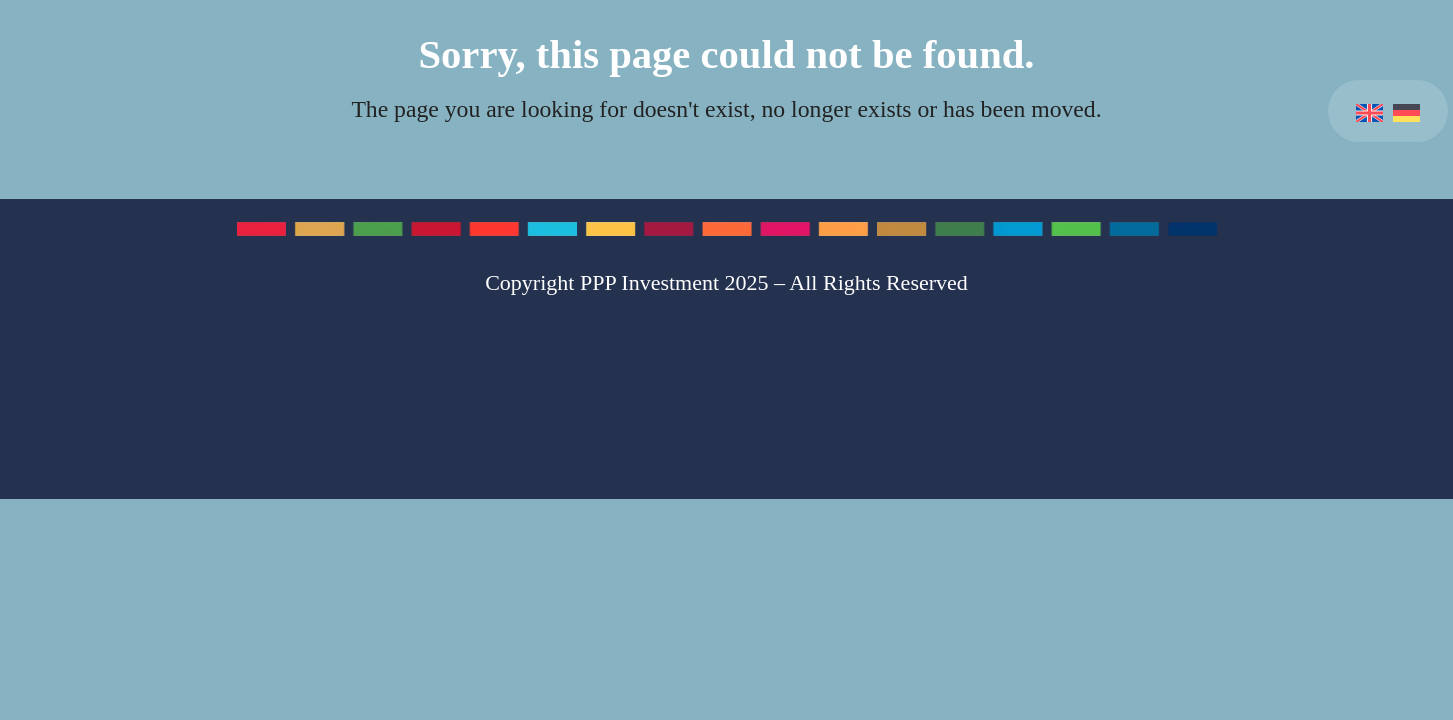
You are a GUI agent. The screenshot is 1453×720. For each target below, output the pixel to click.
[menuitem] (1369, 111)
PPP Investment (649, 282)
